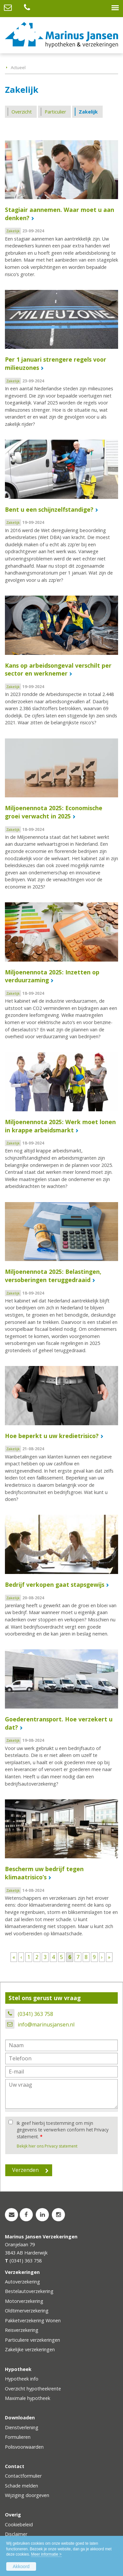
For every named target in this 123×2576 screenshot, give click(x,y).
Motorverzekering (24, 2301)
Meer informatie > (46, 2554)
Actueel (18, 67)
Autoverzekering (22, 2282)
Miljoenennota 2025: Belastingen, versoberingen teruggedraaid (53, 1276)
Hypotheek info (21, 2379)
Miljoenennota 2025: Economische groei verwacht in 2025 (53, 812)
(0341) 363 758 (35, 2014)
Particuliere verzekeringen (32, 2340)
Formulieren (18, 2437)
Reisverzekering (21, 2330)
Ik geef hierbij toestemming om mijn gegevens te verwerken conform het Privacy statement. (63, 2130)
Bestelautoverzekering (29, 2291)
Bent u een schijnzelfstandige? (49, 509)
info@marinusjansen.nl (46, 2024)
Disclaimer (16, 2534)
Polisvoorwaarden (24, 2447)
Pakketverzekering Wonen (33, 2320)
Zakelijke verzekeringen (30, 2349)
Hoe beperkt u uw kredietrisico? (52, 1436)
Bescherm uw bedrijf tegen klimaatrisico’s (44, 1873)
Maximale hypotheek (27, 2398)
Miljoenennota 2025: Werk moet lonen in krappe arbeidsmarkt (60, 1126)
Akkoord (21, 2566)
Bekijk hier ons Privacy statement (47, 2146)
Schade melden (21, 2486)
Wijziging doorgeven (27, 2495)
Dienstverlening (21, 2427)
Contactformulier (23, 2476)
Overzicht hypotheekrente (33, 2388)
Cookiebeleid (19, 2524)
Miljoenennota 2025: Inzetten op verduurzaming (52, 976)
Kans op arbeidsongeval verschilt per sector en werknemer (58, 669)
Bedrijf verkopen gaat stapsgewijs (54, 1584)
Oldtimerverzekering (27, 2310)
